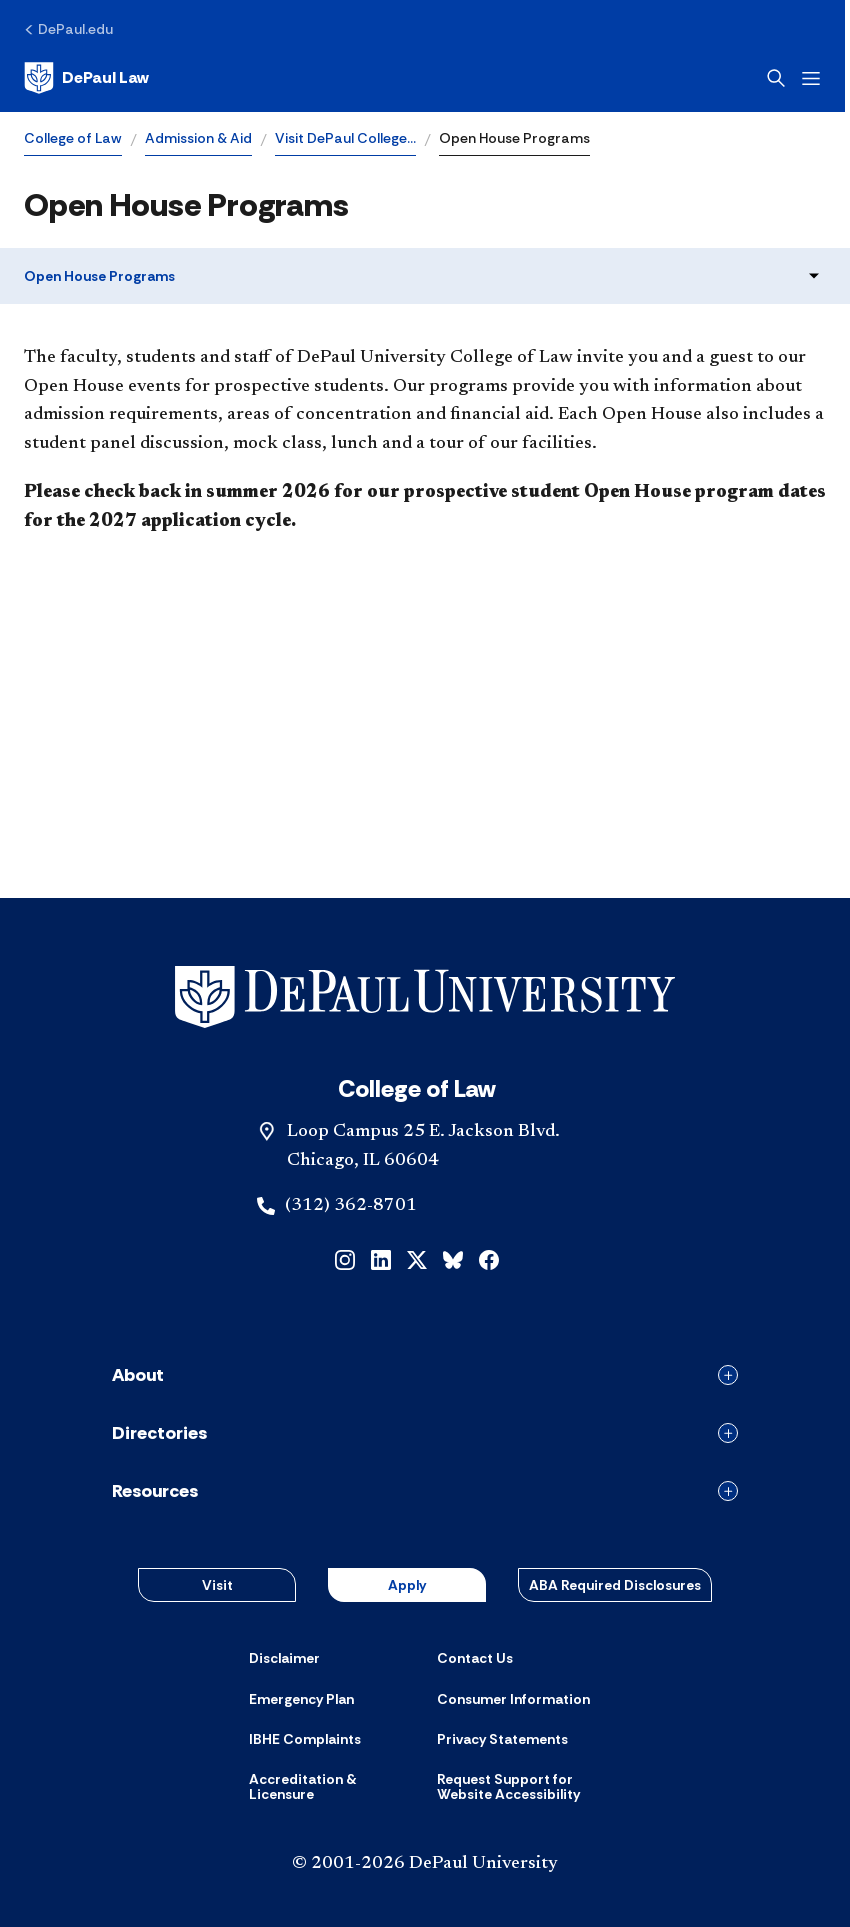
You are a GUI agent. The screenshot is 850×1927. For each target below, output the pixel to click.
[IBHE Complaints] (305, 1739)
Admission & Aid (198, 138)
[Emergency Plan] (301, 1699)
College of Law (73, 138)
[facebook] (489, 1257)
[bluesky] (453, 1257)
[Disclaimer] (284, 1658)
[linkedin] (381, 1257)
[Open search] (781, 78)
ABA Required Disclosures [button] (615, 1585)
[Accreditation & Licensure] (331, 1787)
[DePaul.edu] (68, 29)
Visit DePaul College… (345, 138)
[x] (417, 1257)
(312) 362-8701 (351, 1206)
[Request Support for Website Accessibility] (519, 1787)
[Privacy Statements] (502, 1739)
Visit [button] (217, 1585)
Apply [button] (407, 1585)
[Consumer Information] (513, 1699)
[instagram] (345, 1257)
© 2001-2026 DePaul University (425, 1864)
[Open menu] (816, 78)
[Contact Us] (475, 1658)
